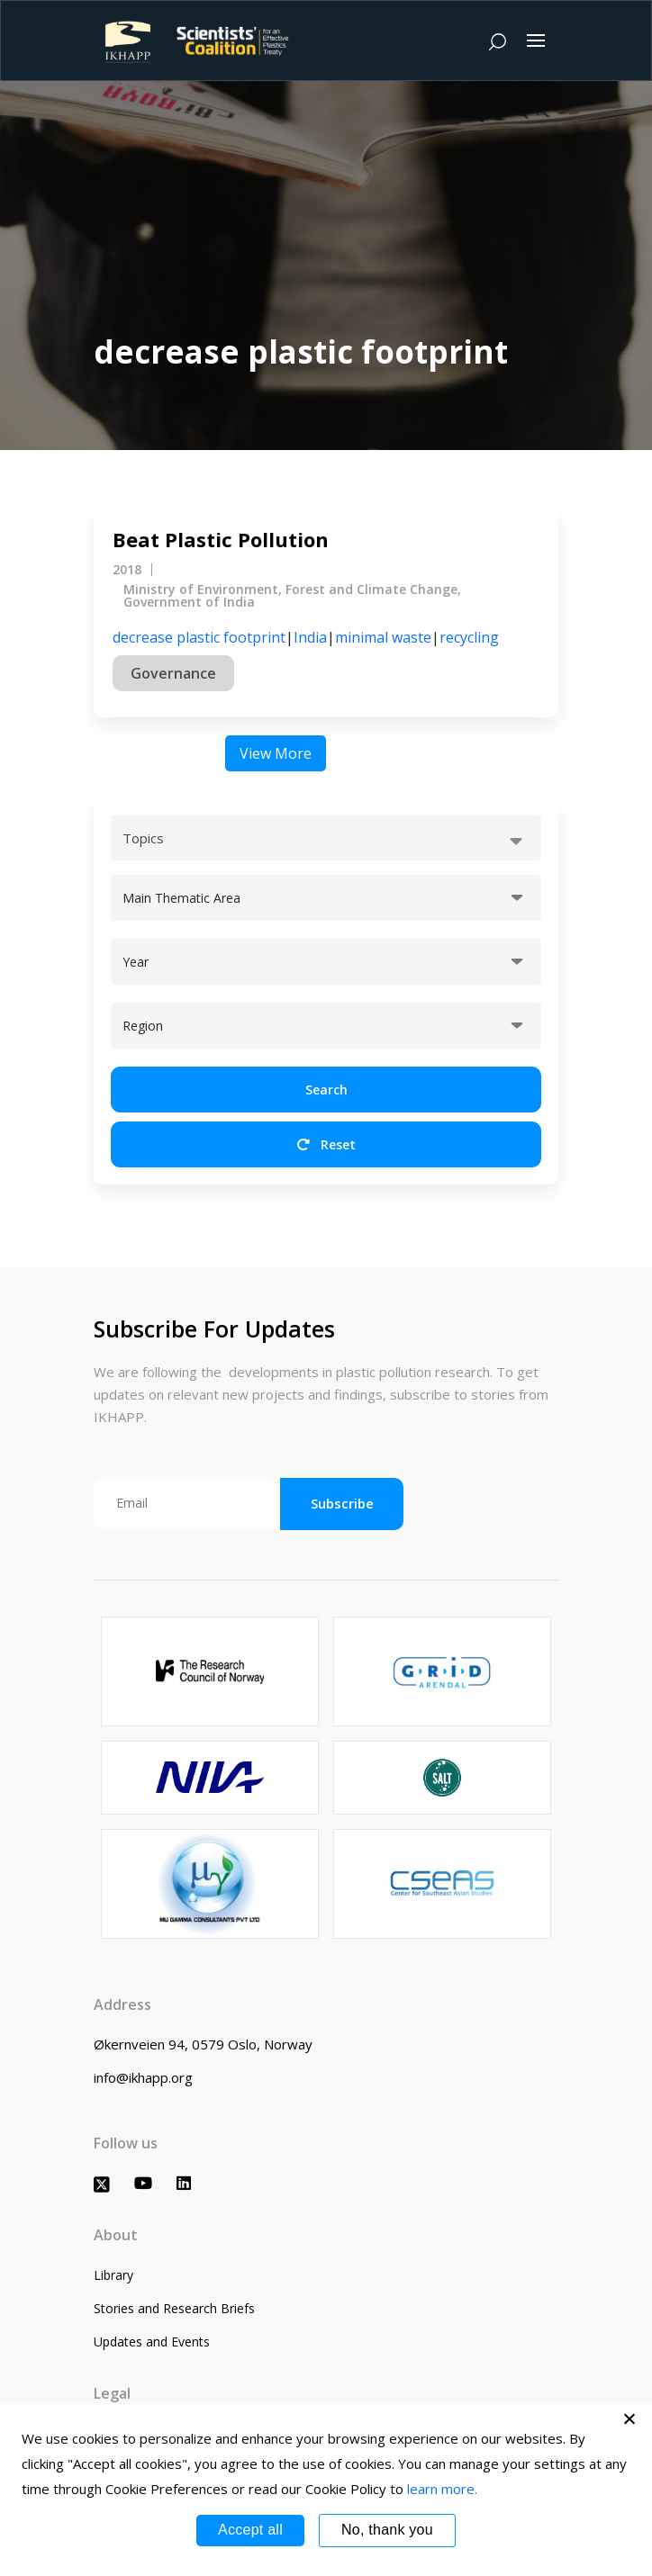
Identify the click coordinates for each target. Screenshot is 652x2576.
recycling (469, 637)
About (116, 2235)
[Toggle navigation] (535, 40)
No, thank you (387, 2529)
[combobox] (326, 837)
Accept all (250, 2529)
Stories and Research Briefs (174, 2308)
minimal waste (383, 637)
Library (113, 2274)
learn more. (442, 2489)
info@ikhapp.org (143, 2077)
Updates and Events (152, 2341)
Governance (173, 673)
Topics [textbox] (143, 838)
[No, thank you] (629, 2418)
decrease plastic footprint (199, 637)
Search (326, 1089)
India (310, 637)
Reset (326, 1144)
